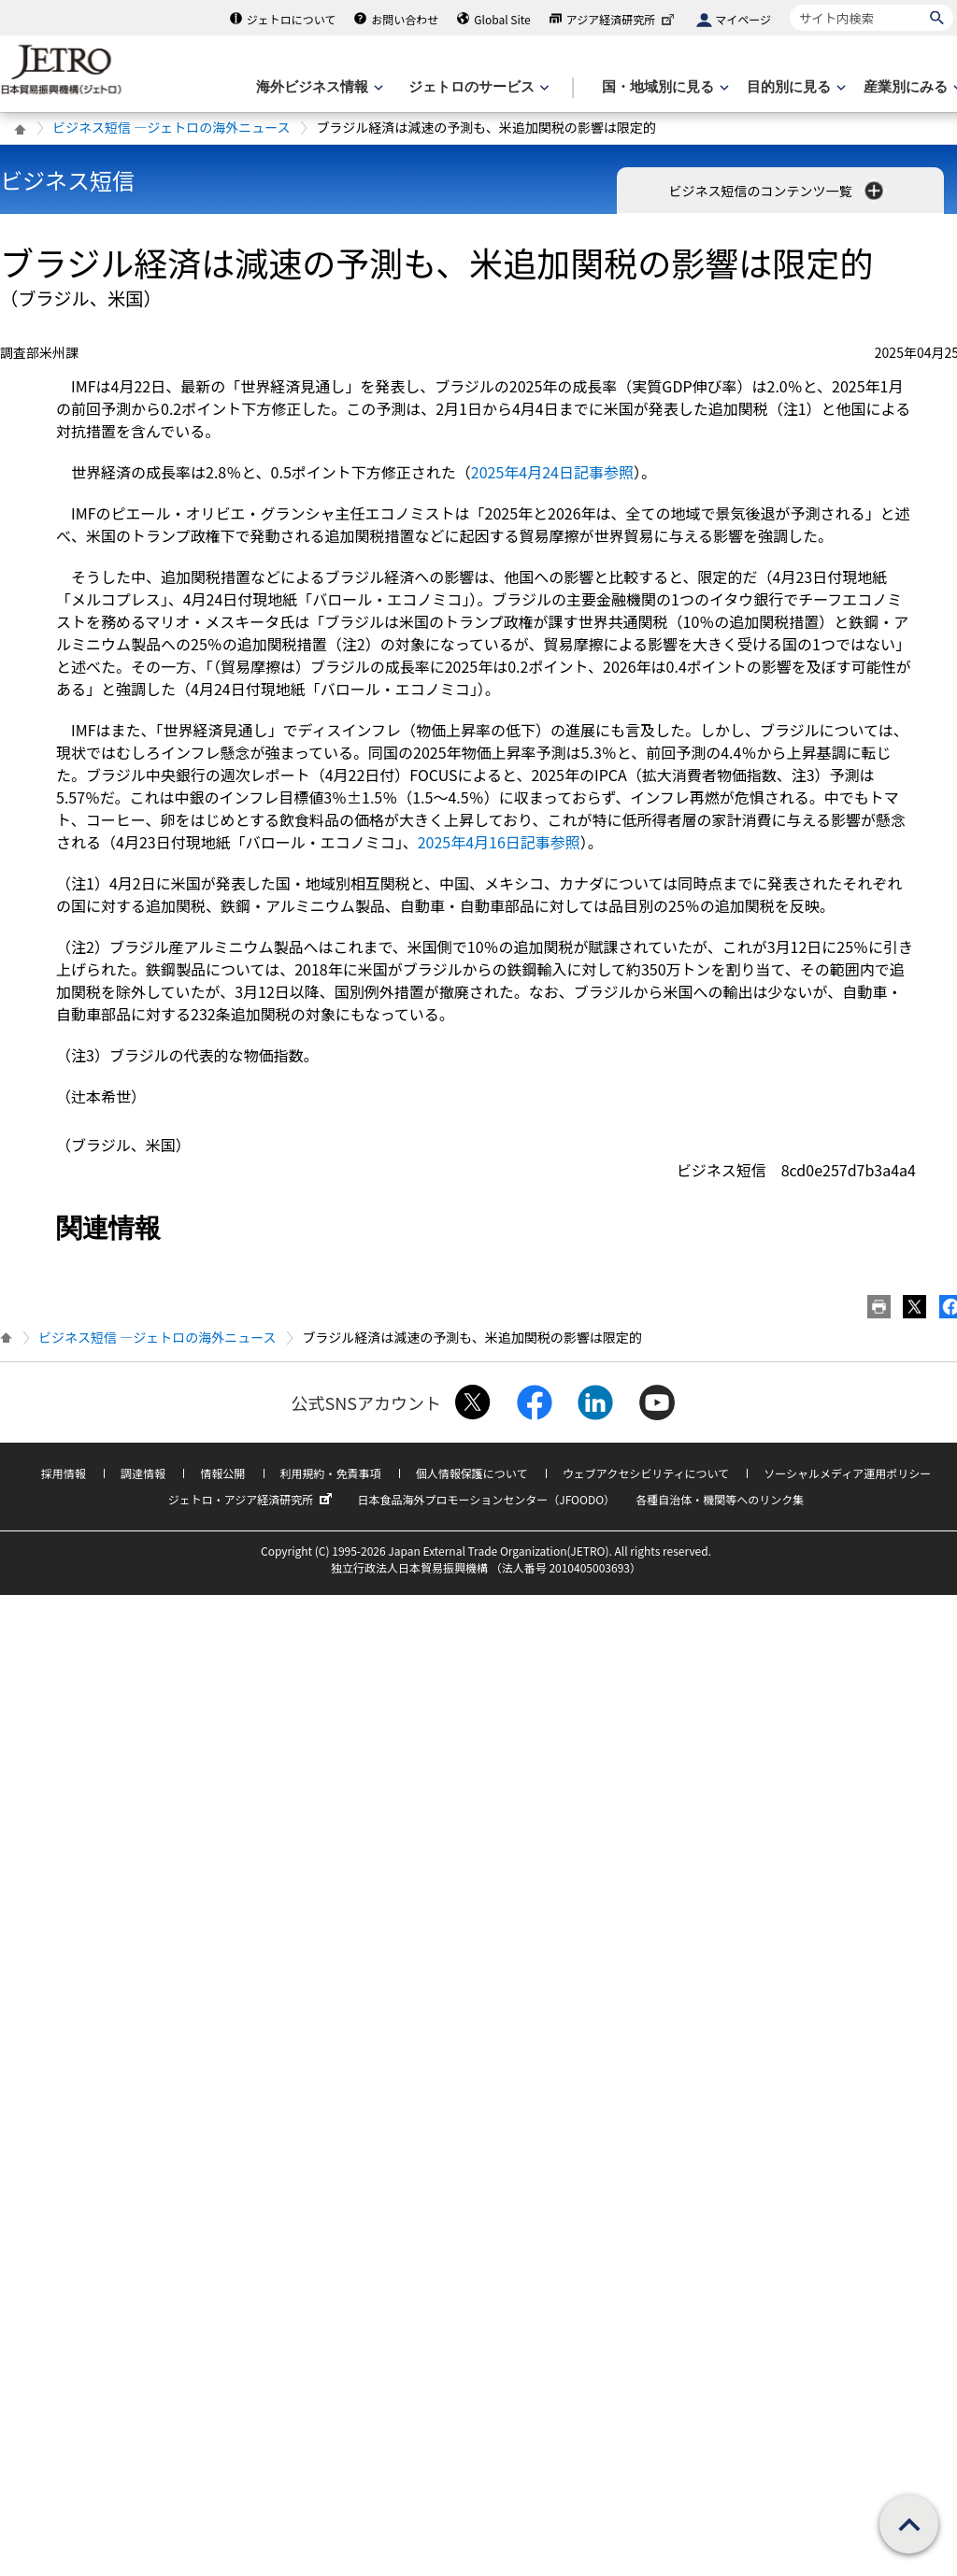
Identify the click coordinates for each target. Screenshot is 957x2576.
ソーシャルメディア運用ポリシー (847, 1473)
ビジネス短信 (67, 180)
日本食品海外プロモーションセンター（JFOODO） (486, 1499)
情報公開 (222, 1473)
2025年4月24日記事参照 (552, 472)
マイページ (743, 19)
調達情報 (143, 1473)
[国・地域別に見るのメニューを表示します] (663, 87)
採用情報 (63, 1473)
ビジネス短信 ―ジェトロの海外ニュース (171, 127)
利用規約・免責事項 (330, 1473)
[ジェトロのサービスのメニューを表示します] (477, 87)
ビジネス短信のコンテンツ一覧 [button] (777, 190)
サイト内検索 (789, 4)
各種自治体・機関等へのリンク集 (720, 1499)
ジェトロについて (291, 19)
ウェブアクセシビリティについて (646, 1473)
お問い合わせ (404, 19)
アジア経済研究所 (622, 19)
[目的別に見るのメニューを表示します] (794, 87)
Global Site (502, 19)
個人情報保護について (472, 1473)
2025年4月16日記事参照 (499, 842)
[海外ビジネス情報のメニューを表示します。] (317, 87)
